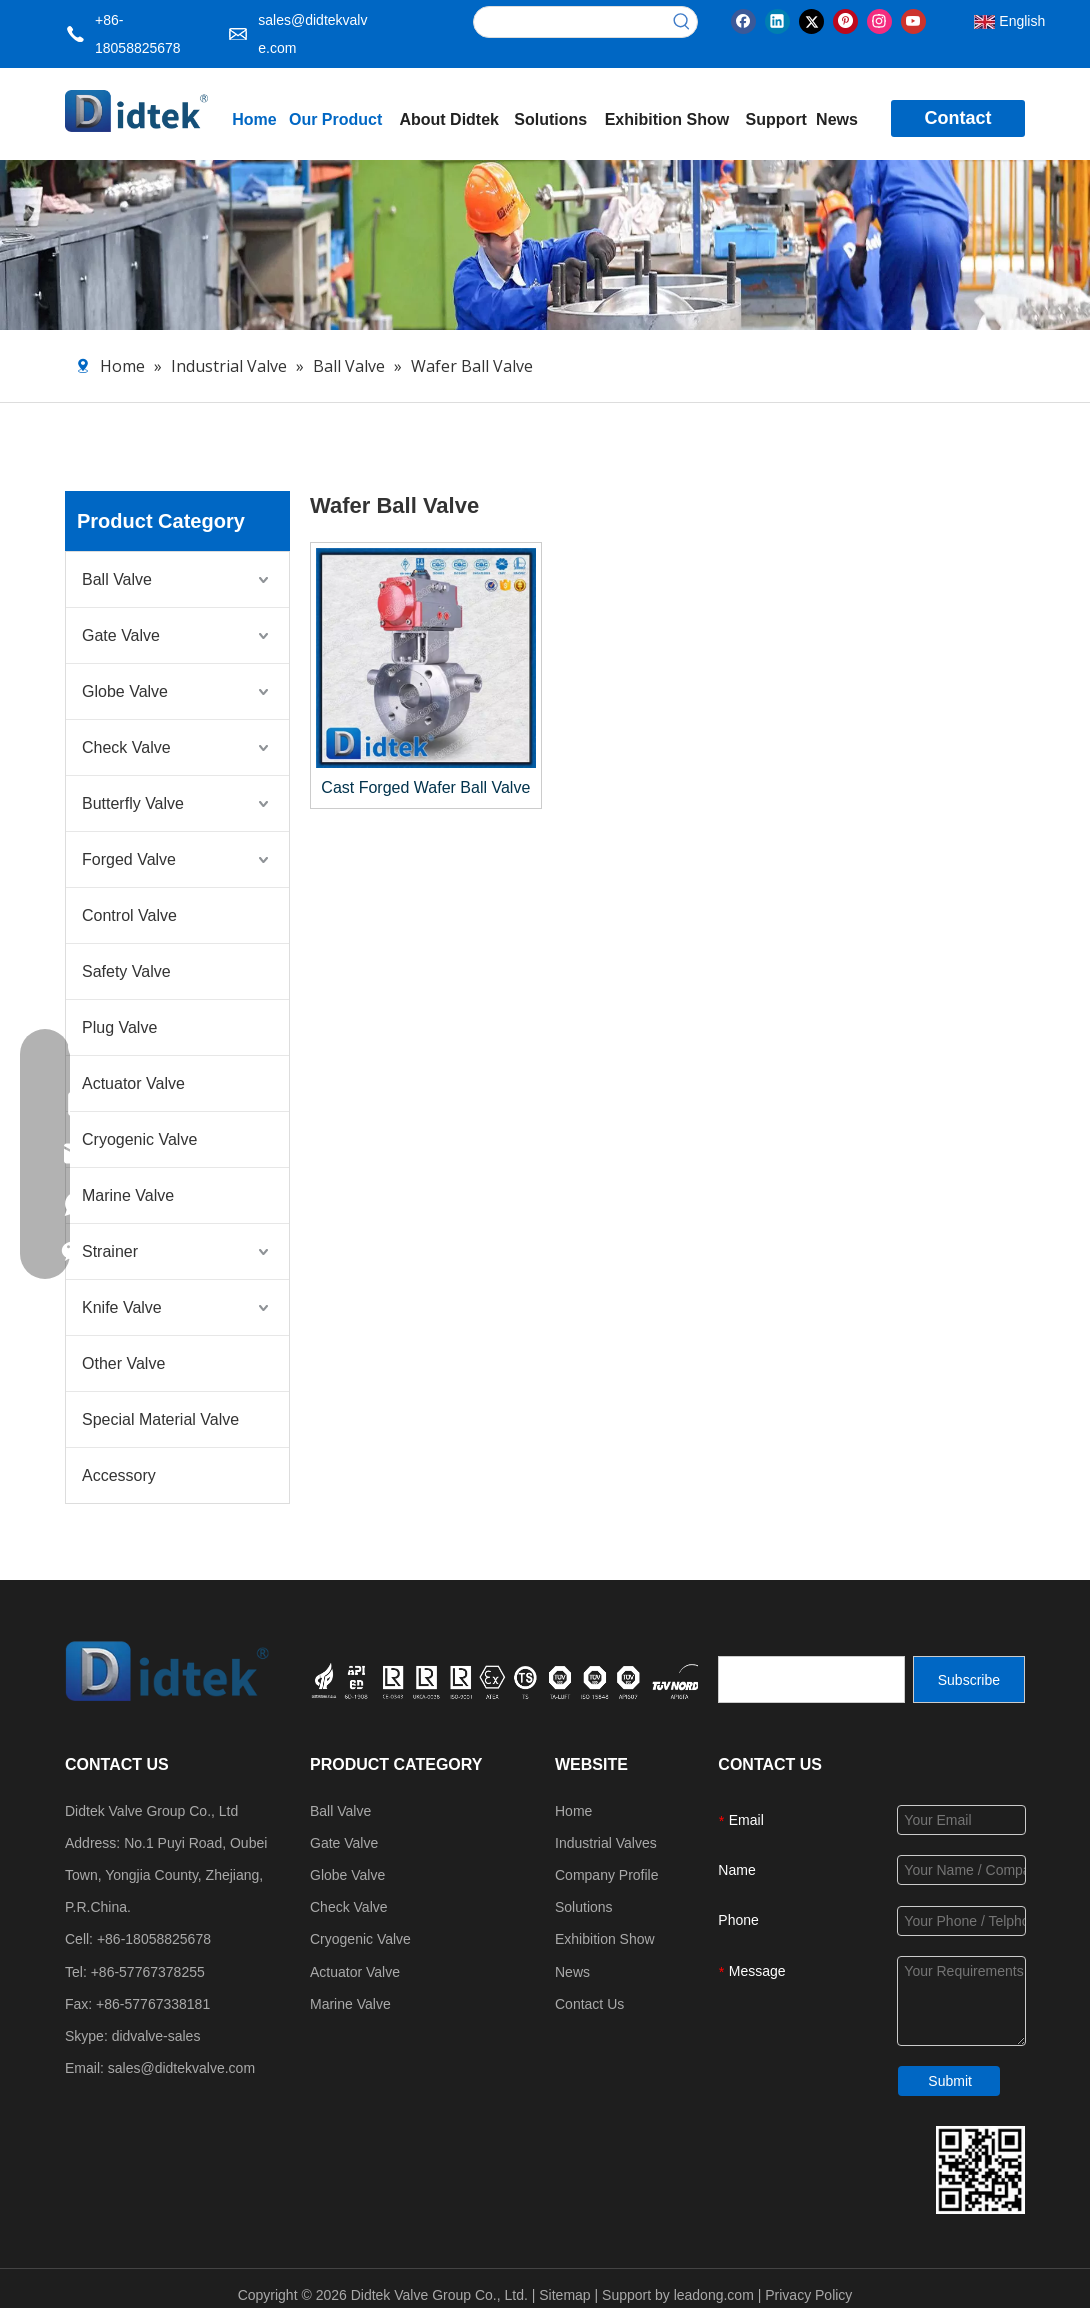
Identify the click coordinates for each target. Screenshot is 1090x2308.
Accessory (119, 1475)
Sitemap (564, 2295)
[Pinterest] (845, 20)
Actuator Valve (133, 1083)
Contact (957, 118)
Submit (950, 2081)
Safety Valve (126, 971)
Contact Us (589, 2004)
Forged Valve (129, 859)
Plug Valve (119, 1027)
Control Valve (129, 915)
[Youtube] (913, 20)
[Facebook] (743, 20)
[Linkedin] (777, 20)
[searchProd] (570, 22)
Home (573, 1811)
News (572, 1972)
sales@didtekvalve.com (181, 2068)
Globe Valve (125, 691)
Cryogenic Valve (139, 1139)
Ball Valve (117, 579)
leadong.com (714, 2295)
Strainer (110, 1251)
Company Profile (607, 1875)
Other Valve (123, 1363)
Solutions (584, 1907)
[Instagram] (879, 20)
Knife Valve (122, 1307)
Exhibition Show (605, 1939)
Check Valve (126, 747)
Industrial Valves (606, 1843)
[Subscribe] (969, 1679)
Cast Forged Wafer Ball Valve (425, 787)
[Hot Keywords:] (682, 22)
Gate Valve (121, 635)
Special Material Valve (160, 1419)
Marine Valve (128, 1195)
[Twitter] (811, 20)
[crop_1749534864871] (549, 1679)
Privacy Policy (808, 2295)
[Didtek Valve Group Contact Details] (980, 2170)
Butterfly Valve (133, 803)
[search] (811, 1679)
